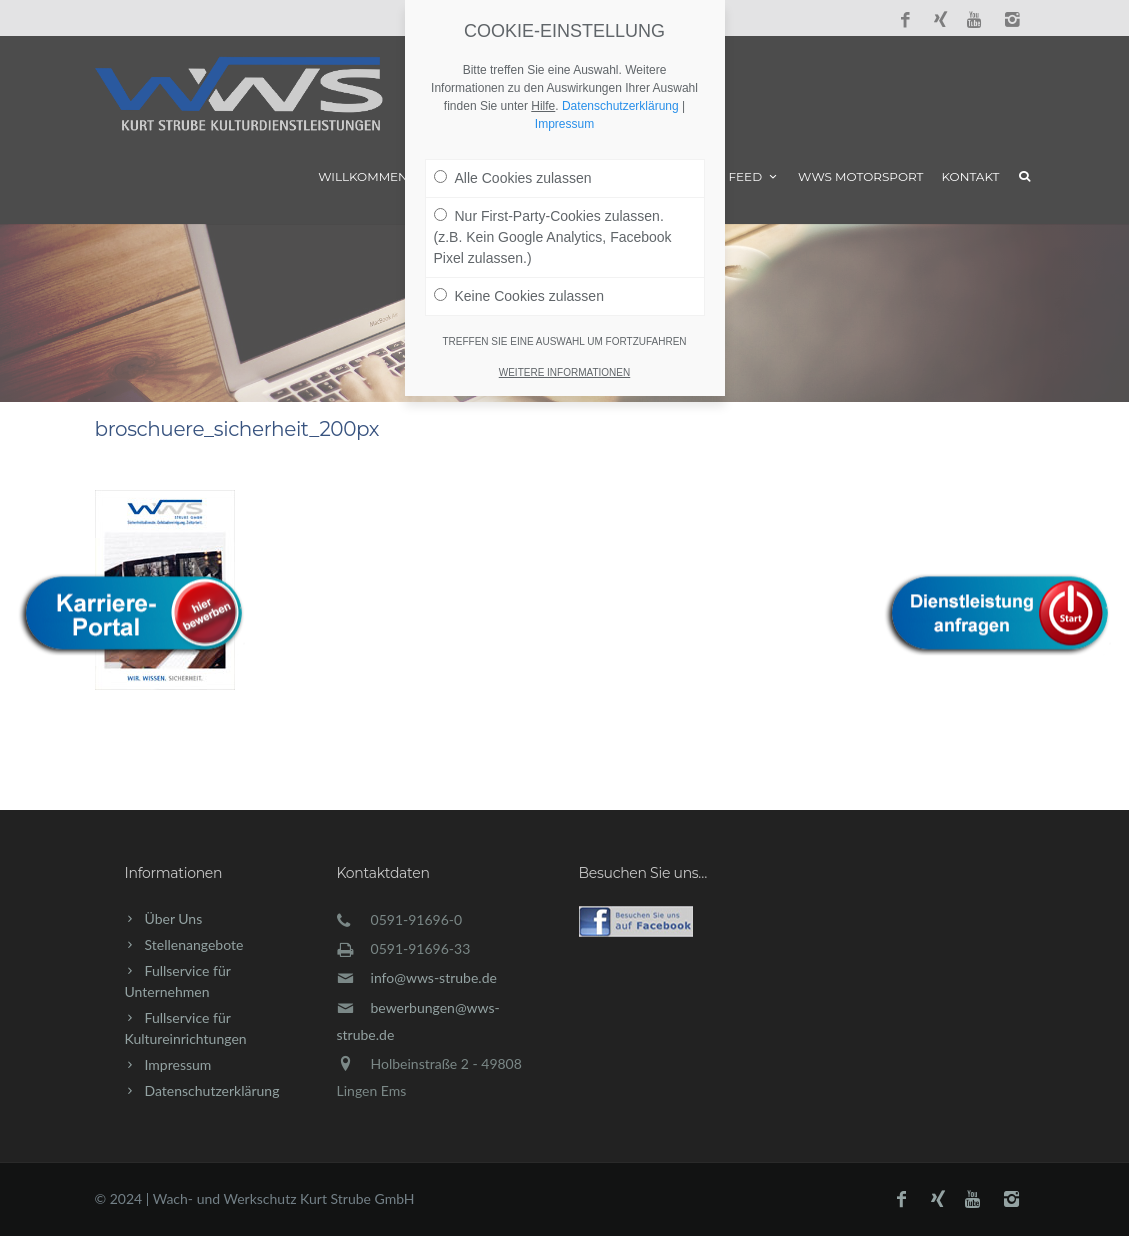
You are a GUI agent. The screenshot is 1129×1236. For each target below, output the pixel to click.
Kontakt (971, 176)
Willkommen (363, 176)
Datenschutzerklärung (212, 1090)
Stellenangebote (194, 944)
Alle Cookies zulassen (513, 178)
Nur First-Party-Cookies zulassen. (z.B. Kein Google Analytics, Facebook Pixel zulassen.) (553, 237)
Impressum (178, 1064)
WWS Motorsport (860, 176)
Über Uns (174, 918)
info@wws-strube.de (434, 977)
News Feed (733, 176)
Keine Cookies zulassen (519, 296)
